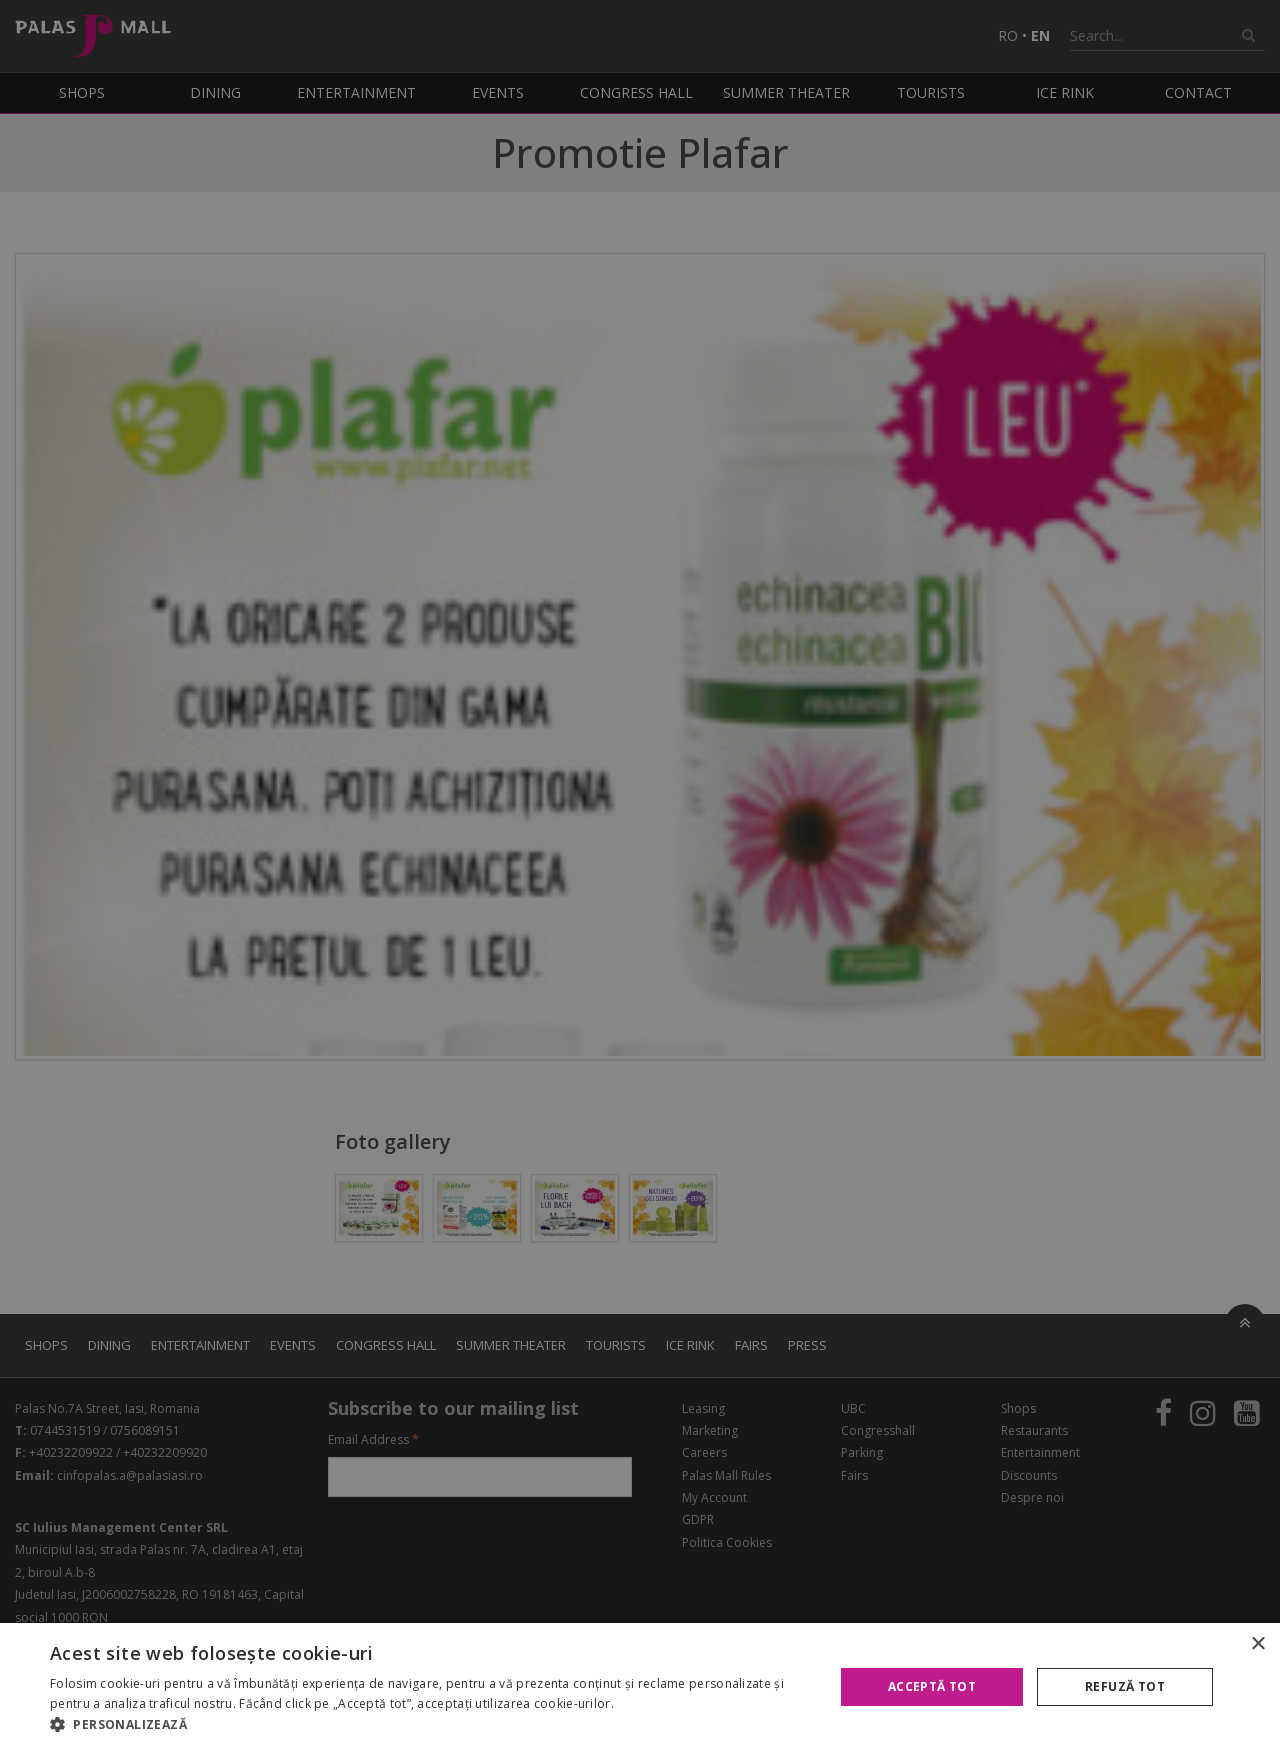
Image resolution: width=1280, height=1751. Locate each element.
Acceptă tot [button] (932, 1686)
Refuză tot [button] (1125, 1686)
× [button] (1257, 1644)
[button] (430, 1725)
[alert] (640, 875)
